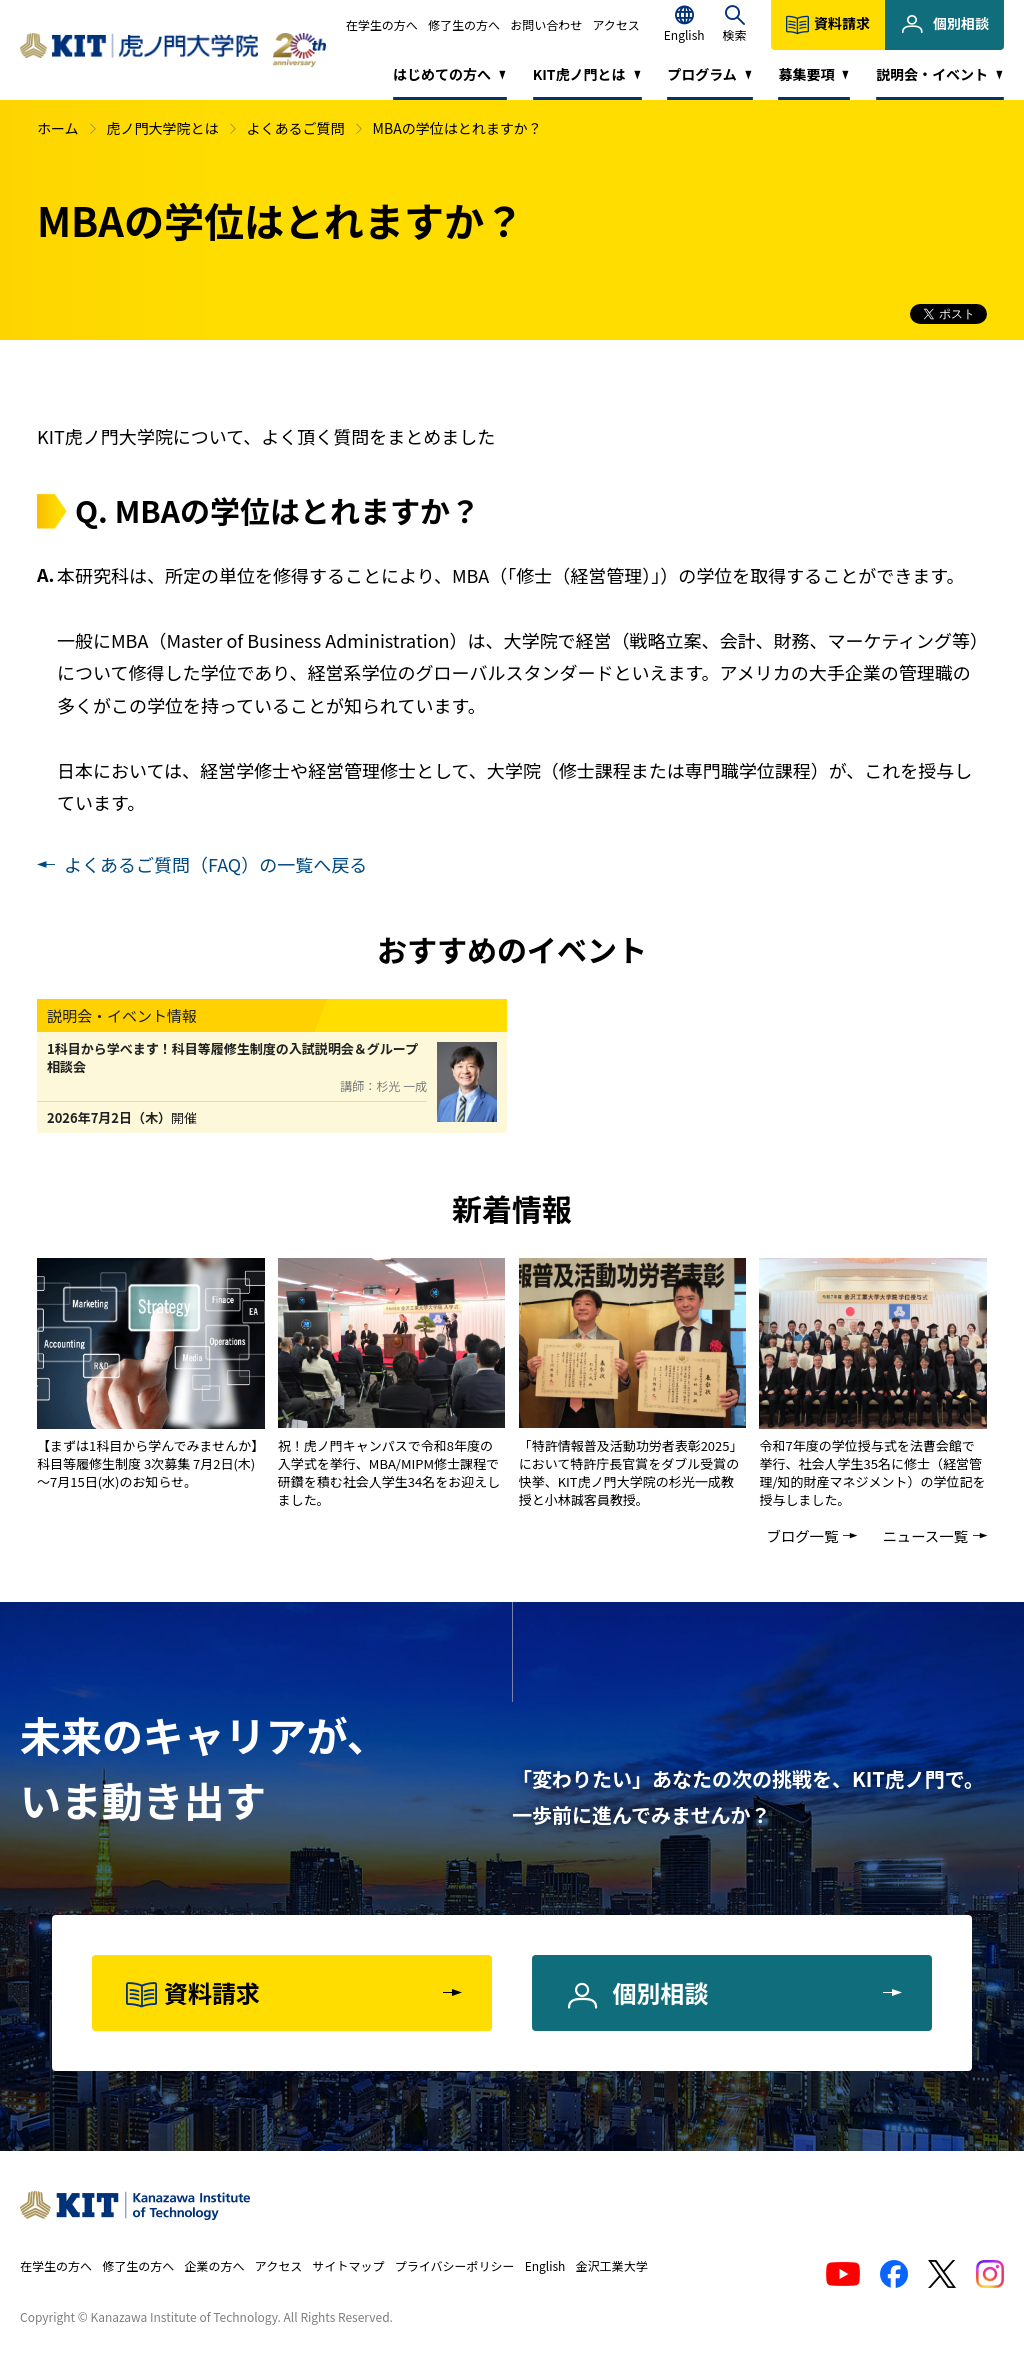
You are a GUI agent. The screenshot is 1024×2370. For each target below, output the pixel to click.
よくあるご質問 (296, 128)
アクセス (615, 24)
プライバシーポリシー (455, 2265)
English (545, 2265)
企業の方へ (215, 2265)
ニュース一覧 (925, 1535)
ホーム (58, 128)
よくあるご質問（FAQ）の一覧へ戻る (215, 864)
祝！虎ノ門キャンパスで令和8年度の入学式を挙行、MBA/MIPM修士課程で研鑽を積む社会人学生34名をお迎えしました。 (389, 1472)
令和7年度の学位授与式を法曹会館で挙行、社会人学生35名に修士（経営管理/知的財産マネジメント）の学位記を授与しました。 (872, 1472)
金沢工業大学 (612, 2265)
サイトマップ (348, 2265)
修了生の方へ (464, 24)
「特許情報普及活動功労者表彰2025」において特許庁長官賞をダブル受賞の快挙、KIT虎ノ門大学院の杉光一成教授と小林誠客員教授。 (631, 1472)
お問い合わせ (546, 24)
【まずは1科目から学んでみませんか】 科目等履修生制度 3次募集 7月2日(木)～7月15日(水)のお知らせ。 (150, 1463)
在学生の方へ (382, 24)
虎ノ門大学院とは (163, 128)
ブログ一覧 (802, 1535)
